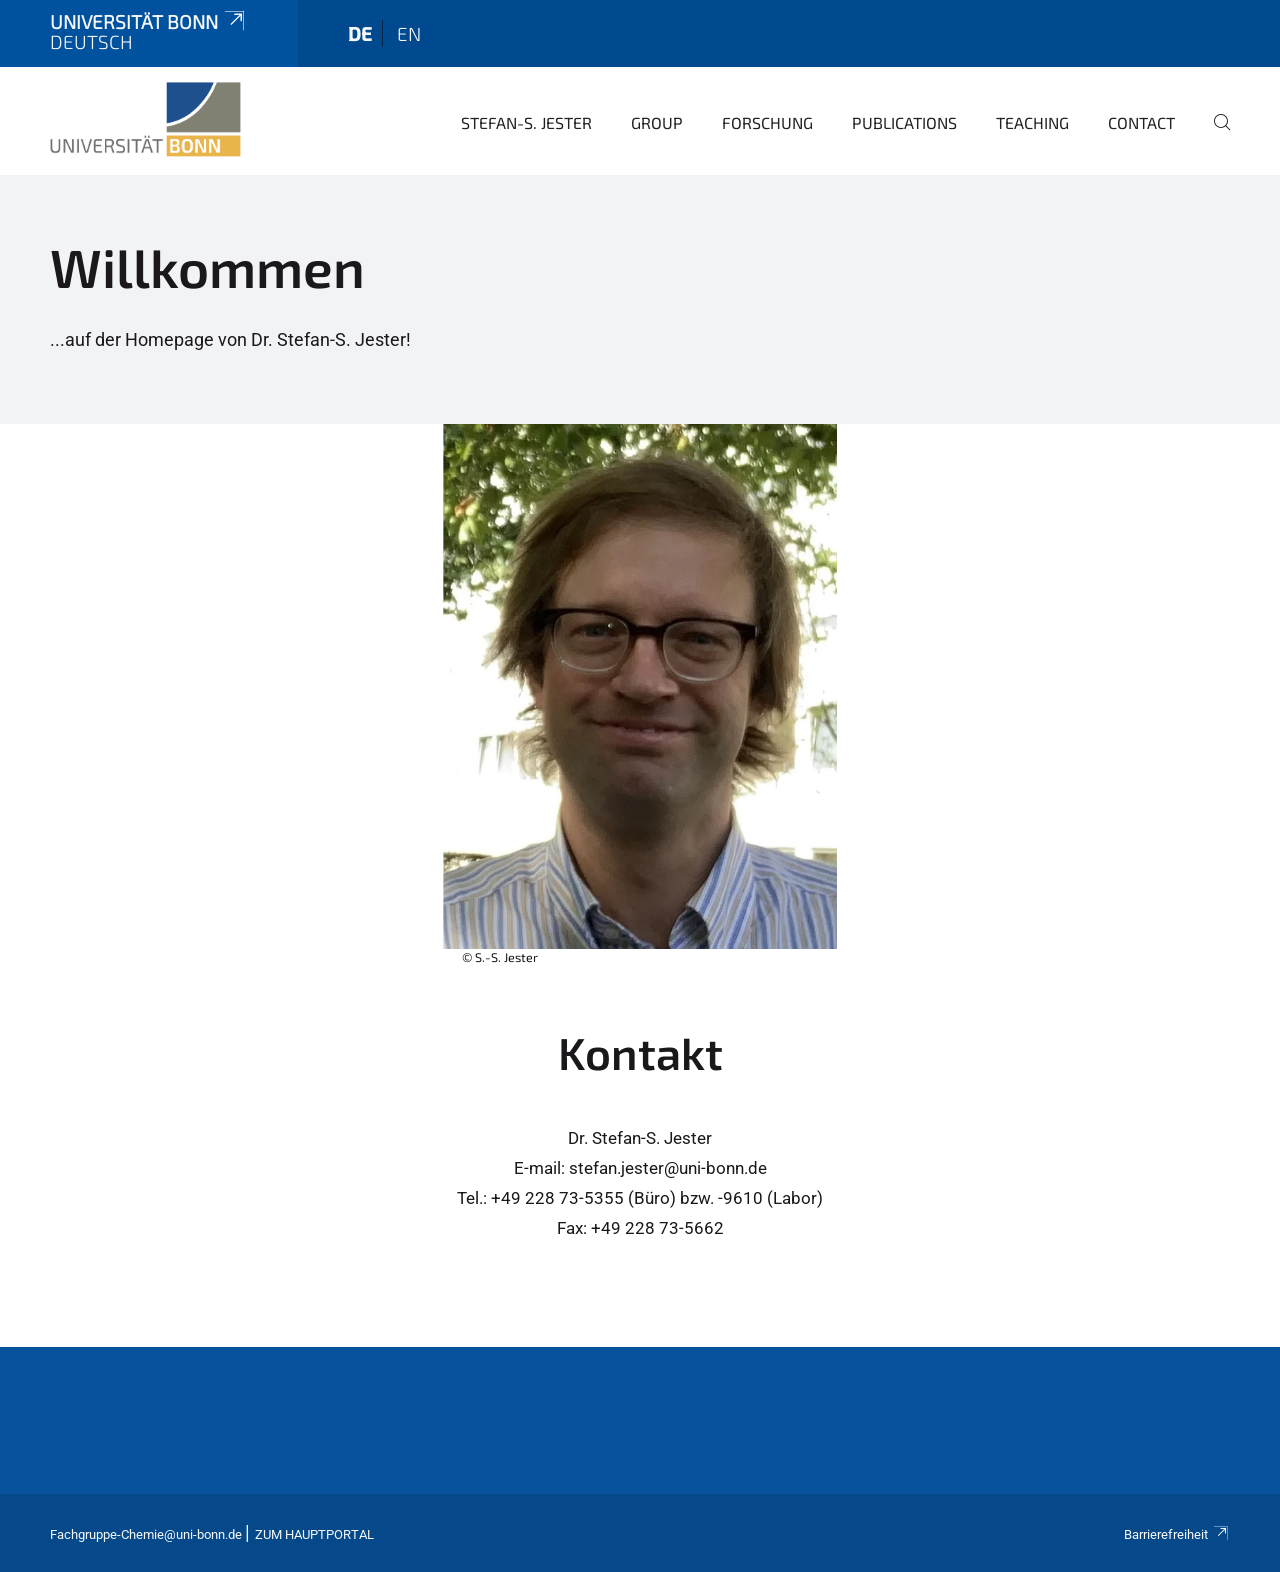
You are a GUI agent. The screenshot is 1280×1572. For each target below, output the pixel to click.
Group (657, 122)
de (360, 33)
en (409, 33)
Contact (1141, 122)
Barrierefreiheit (1177, 1534)
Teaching (1032, 122)
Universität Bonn (149, 21)
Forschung (767, 122)
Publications (904, 122)
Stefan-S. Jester (526, 122)
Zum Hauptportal (314, 1534)
